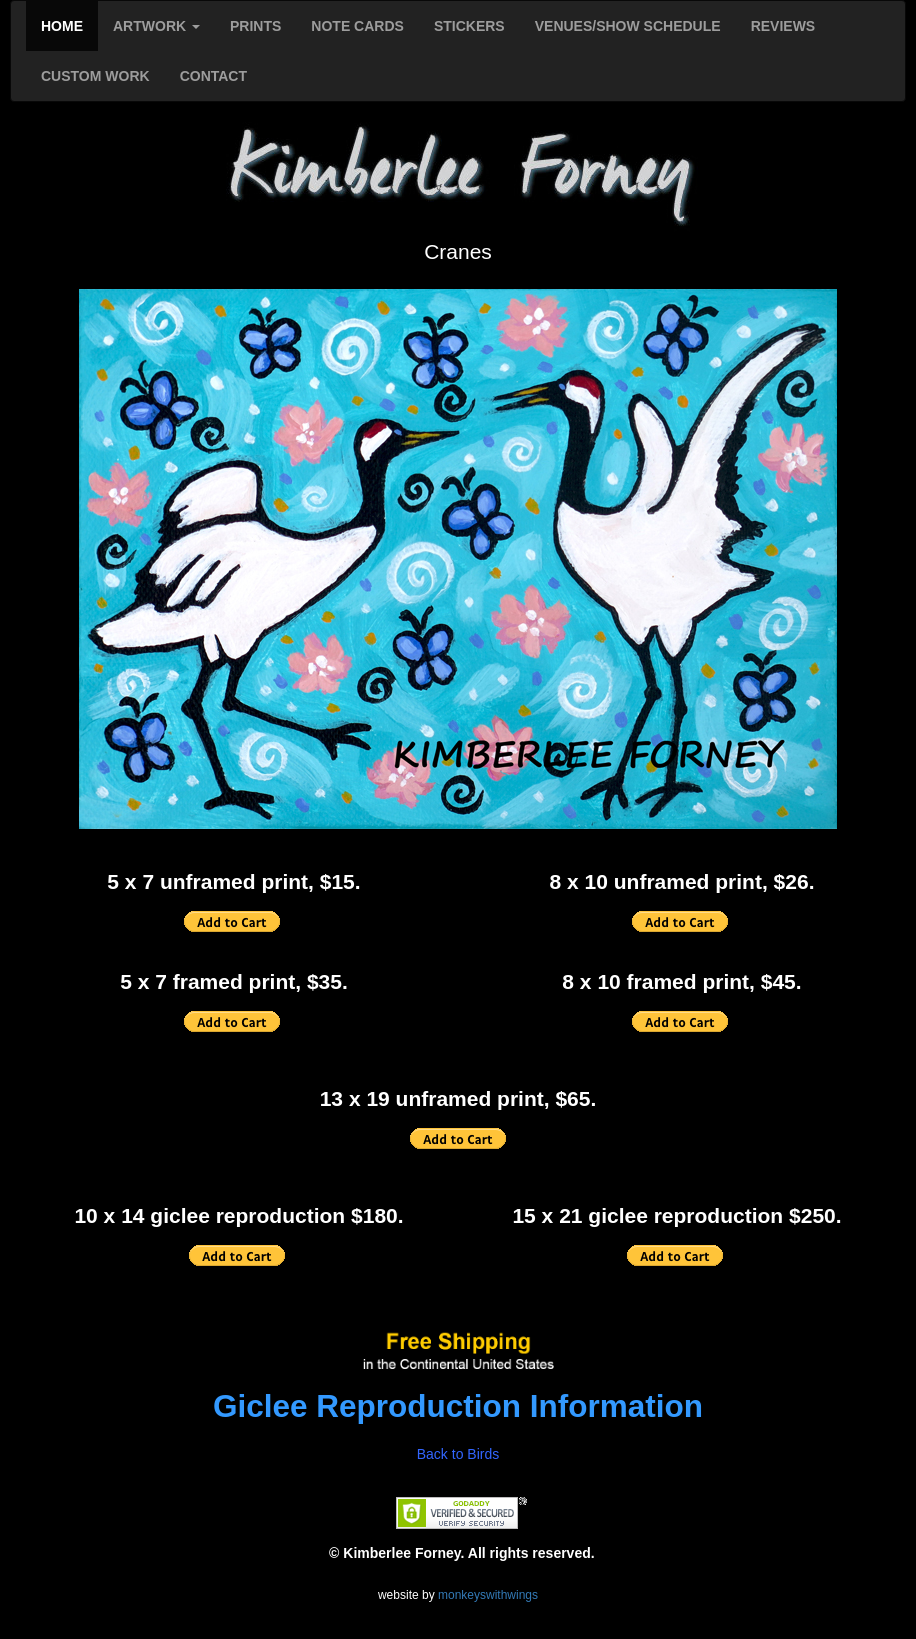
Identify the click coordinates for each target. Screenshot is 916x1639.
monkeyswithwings (488, 1595)
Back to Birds (458, 1454)
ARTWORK (156, 26)
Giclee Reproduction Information (458, 1406)
